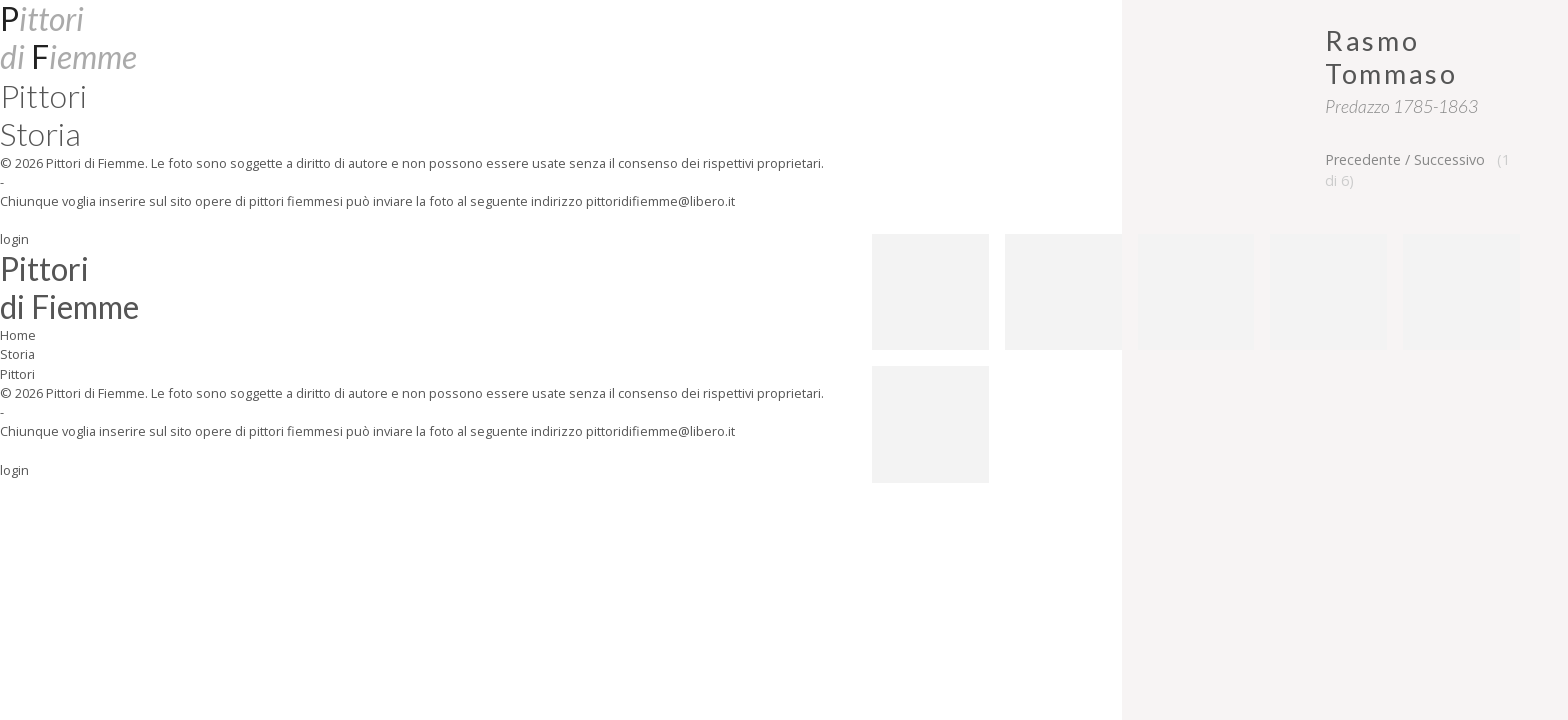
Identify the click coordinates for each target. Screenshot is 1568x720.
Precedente (1363, 159)
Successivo (1449, 159)
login (14, 239)
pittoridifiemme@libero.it (660, 201)
